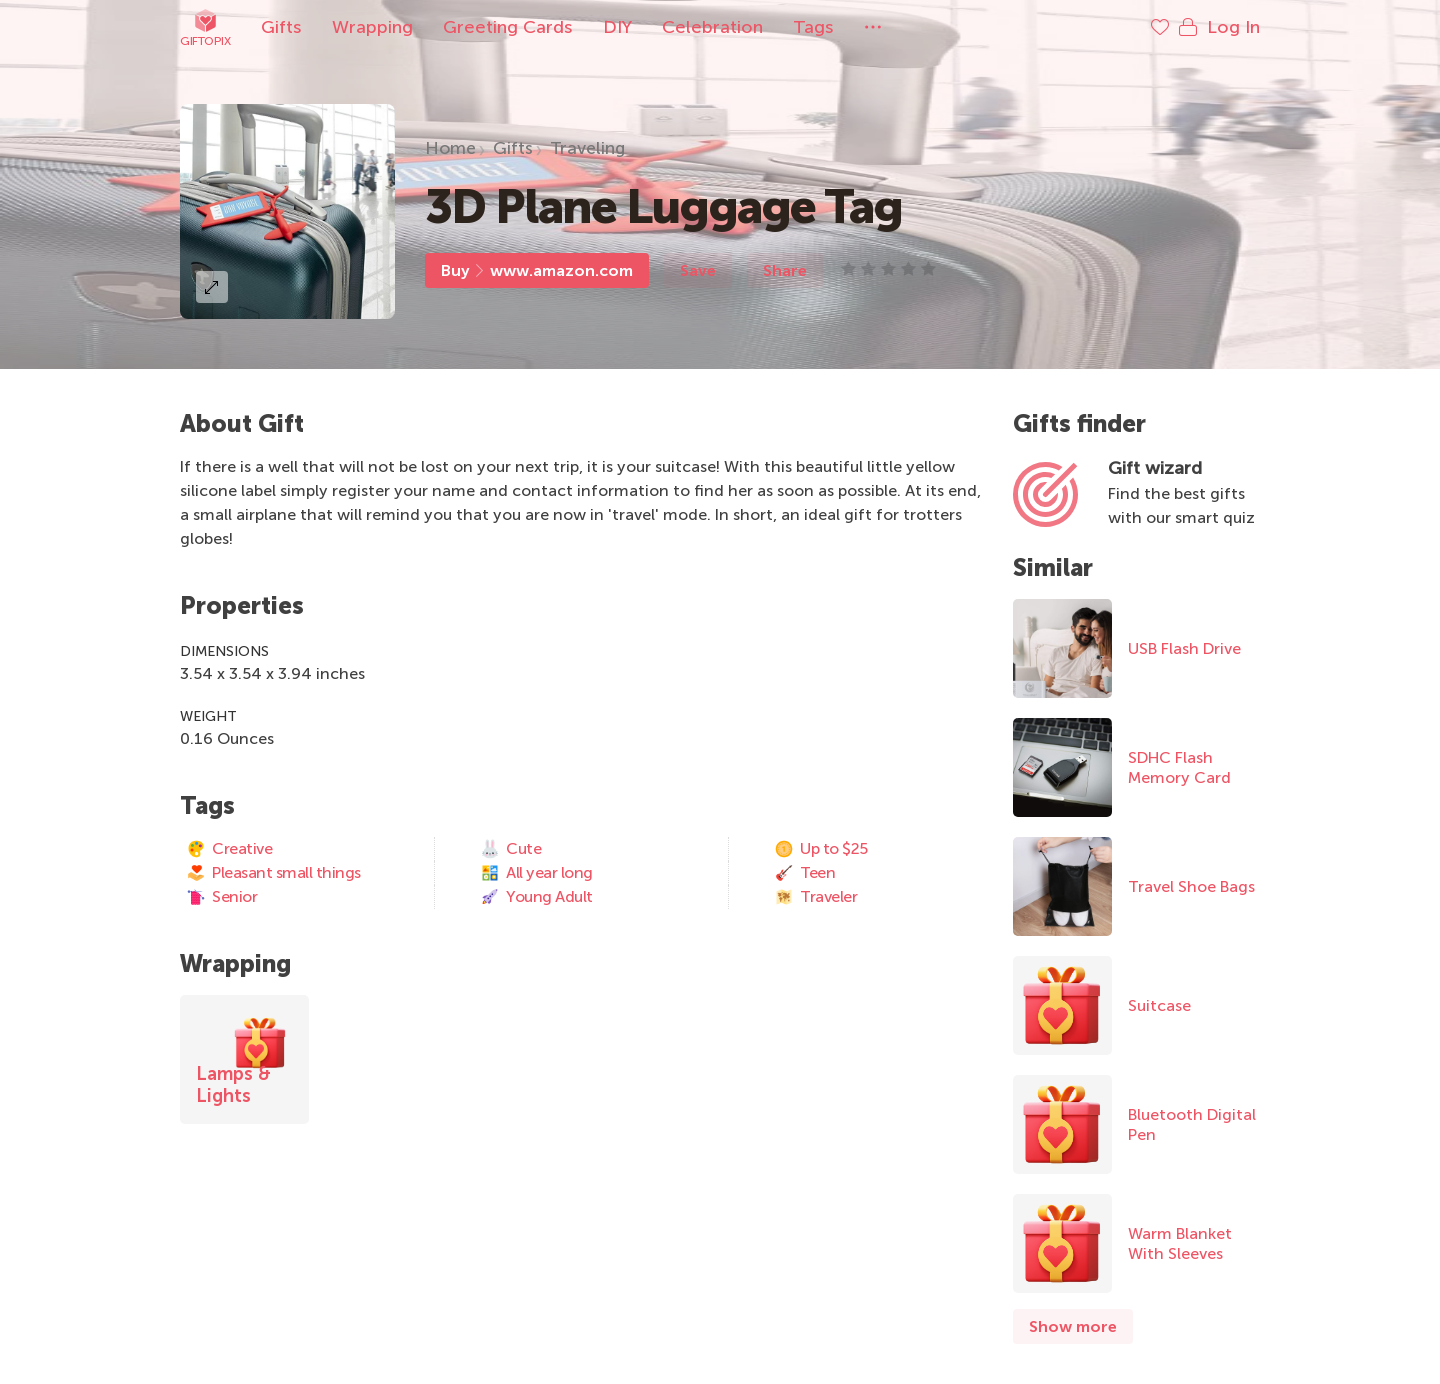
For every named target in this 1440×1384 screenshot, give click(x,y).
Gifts (281, 27)
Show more (1073, 1326)
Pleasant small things (273, 873)
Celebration (712, 27)
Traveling (587, 148)
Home (450, 148)
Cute (510, 849)
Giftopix (205, 27)
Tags (813, 27)
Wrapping (372, 27)
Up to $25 (821, 849)
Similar (1053, 567)
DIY (617, 27)
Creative (229, 849)
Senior (221, 897)
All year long (536, 873)
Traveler (815, 897)
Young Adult (536, 897)
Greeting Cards (508, 27)
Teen (804, 873)
